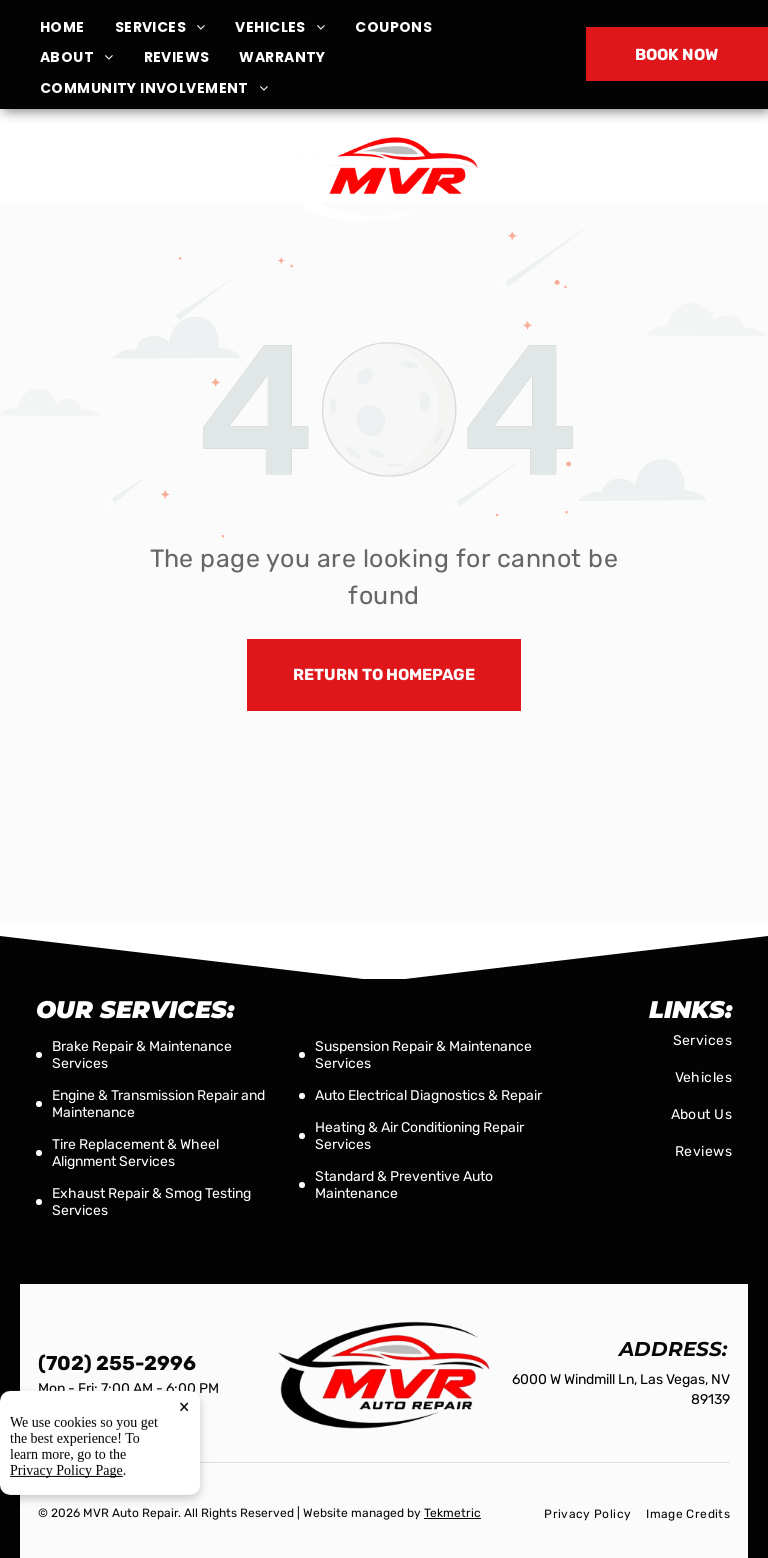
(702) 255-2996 (637, 171)
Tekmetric (452, 1513)
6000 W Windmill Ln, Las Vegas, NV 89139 (131, 183)
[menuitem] (77, 27)
